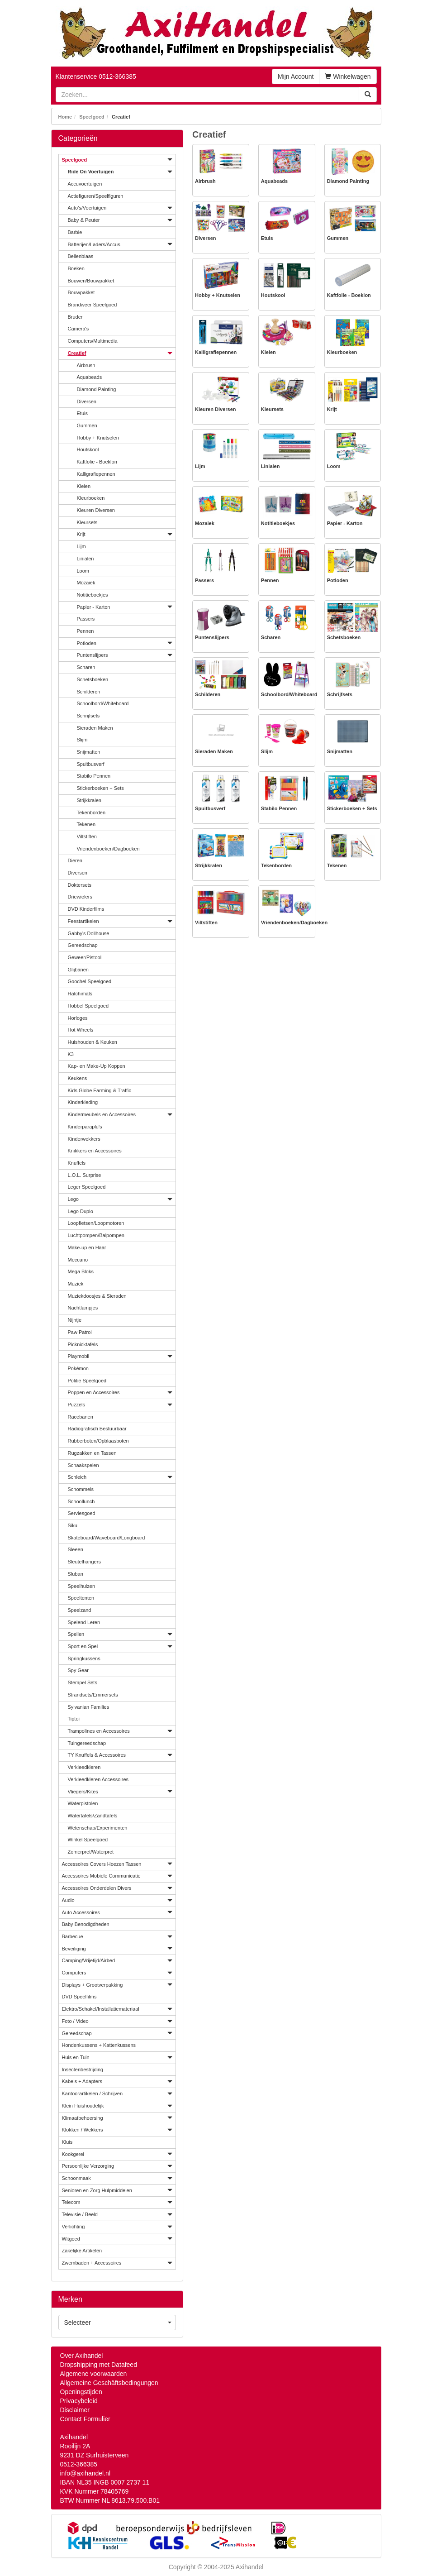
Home (65, 116)
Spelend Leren (84, 1622)
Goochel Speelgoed (90, 981)
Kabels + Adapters (82, 2081)
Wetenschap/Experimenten (98, 1827)
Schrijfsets (88, 715)
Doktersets (80, 885)
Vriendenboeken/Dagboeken (108, 848)
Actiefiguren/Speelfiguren (95, 196)
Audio (68, 1900)
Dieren (75, 860)
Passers (86, 618)
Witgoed (71, 2238)
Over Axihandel (81, 2355)
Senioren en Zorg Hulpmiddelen (97, 2190)
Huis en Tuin (76, 2057)
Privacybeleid (79, 2400)
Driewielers (80, 896)
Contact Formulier (85, 2419)
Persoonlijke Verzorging (88, 2166)
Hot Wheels (81, 1029)
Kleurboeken (91, 498)
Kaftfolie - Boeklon (97, 461)
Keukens (77, 1078)
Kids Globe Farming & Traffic (99, 1090)
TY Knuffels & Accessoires (97, 1755)
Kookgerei (73, 2154)
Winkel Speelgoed (88, 1839)
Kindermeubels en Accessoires (102, 1114)
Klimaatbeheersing (82, 2118)
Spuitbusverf (90, 764)
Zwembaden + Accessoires (92, 2262)
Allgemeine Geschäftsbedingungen (109, 2382)
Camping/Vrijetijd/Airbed (88, 1960)
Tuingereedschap (87, 1743)
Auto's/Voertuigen (87, 207)
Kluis (67, 2142)
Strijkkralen (89, 800)
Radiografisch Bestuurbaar (97, 1428)
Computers (74, 1972)
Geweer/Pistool (85, 957)
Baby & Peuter (84, 220)
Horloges (78, 1018)
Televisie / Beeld (80, 2214)
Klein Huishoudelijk (83, 2105)
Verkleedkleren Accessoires (98, 1779)
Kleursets (87, 522)
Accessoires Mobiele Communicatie (101, 1875)
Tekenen (86, 824)
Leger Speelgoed (87, 1187)
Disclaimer (75, 2410)
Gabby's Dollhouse (88, 933)
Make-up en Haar (87, 1247)
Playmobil (79, 1356)
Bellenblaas (81, 256)
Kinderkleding (83, 1102)
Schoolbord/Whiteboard (103, 703)
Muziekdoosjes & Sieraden (97, 1296)
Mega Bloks (81, 1271)
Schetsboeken (93, 679)
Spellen (76, 1634)
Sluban (75, 1574)
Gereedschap (83, 945)
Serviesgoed (81, 1513)
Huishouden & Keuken (92, 1042)
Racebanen (80, 1416)
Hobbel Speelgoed (88, 1005)
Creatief (77, 353)
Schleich (77, 1477)
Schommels (81, 1489)
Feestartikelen (83, 921)
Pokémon (78, 1368)
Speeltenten (81, 1598)
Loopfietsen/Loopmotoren (96, 1223)
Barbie (75, 232)
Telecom (71, 2202)
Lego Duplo (80, 1211)
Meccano (78, 1259)
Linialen (85, 558)
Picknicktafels (83, 1344)
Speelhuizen (81, 1586)
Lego (73, 1199)
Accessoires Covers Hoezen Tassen (102, 1864)
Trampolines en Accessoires (99, 1731)
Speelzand (79, 1610)
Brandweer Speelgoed (92, 304)
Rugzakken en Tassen (92, 1453)
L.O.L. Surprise (84, 1175)
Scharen (86, 667)
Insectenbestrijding (83, 2069)
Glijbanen (78, 969)
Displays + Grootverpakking (92, 1985)
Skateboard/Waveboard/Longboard (106, 1537)
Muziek (76, 1283)
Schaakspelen (83, 1465)
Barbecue (72, 1936)
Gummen (87, 425)
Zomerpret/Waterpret (91, 1851)
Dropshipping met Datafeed (98, 2364)
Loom (83, 571)
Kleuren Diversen (96, 510)
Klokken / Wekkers (82, 2129)
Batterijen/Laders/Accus (94, 244)
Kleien (84, 486)
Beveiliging (74, 1948)
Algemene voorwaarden (93, 2373)
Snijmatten (88, 752)
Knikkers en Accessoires (95, 1150)
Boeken (76, 268)
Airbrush (86, 365)
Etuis (82, 413)
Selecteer (118, 2322)
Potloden (86, 643)
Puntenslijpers (92, 655)
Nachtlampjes (83, 1307)
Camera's (78, 328)
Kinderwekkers (84, 1139)
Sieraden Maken (95, 728)
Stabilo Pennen (94, 776)
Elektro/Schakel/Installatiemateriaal (100, 2009)
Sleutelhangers (84, 1561)
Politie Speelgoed (87, 1380)
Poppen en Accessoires (94, 1392)
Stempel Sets (82, 1682)
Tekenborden (91, 812)
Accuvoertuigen (85, 183)
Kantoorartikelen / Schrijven (92, 2093)
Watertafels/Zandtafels (93, 1815)
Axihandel (250, 2567)
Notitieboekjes (92, 594)
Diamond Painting (96, 389)
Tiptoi (74, 1718)
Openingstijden (81, 2391)
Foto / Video (75, 2021)
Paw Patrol (80, 1332)
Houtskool (88, 449)
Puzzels (76, 1404)
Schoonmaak (76, 2178)
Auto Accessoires (81, 1912)
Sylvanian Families (88, 1707)
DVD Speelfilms (79, 1996)
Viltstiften (87, 836)
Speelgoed (91, 116)
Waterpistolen (83, 1803)
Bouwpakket (81, 292)
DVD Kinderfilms (86, 909)
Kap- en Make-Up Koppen (96, 1066)
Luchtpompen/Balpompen (96, 1235)
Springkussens (84, 1658)
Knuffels (77, 1163)
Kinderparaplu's (85, 1126)
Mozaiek (86, 582)
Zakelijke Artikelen (82, 2250)
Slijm (82, 739)
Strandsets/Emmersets (93, 1694)
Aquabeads (89, 377)
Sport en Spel (83, 1646)
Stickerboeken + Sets (100, 788)
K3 (71, 1054)
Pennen (85, 631)
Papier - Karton (93, 607)
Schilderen (88, 691)
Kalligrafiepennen (96, 474)
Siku (72, 1525)
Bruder (75, 317)
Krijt (81, 534)
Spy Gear (78, 1670)
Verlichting (73, 2226)
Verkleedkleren (84, 1767)
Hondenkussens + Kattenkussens (99, 2045)
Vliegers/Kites (83, 1791)
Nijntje (75, 1320)
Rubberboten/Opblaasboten (98, 1440)
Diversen (86, 401)
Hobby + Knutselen (98, 437)
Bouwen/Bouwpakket (91, 280)
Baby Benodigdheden (85, 1924)
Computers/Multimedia (93, 341)
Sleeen (75, 1549)
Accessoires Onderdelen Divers (97, 1888)
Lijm (81, 546)
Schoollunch (81, 1501)
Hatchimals (80, 993)
